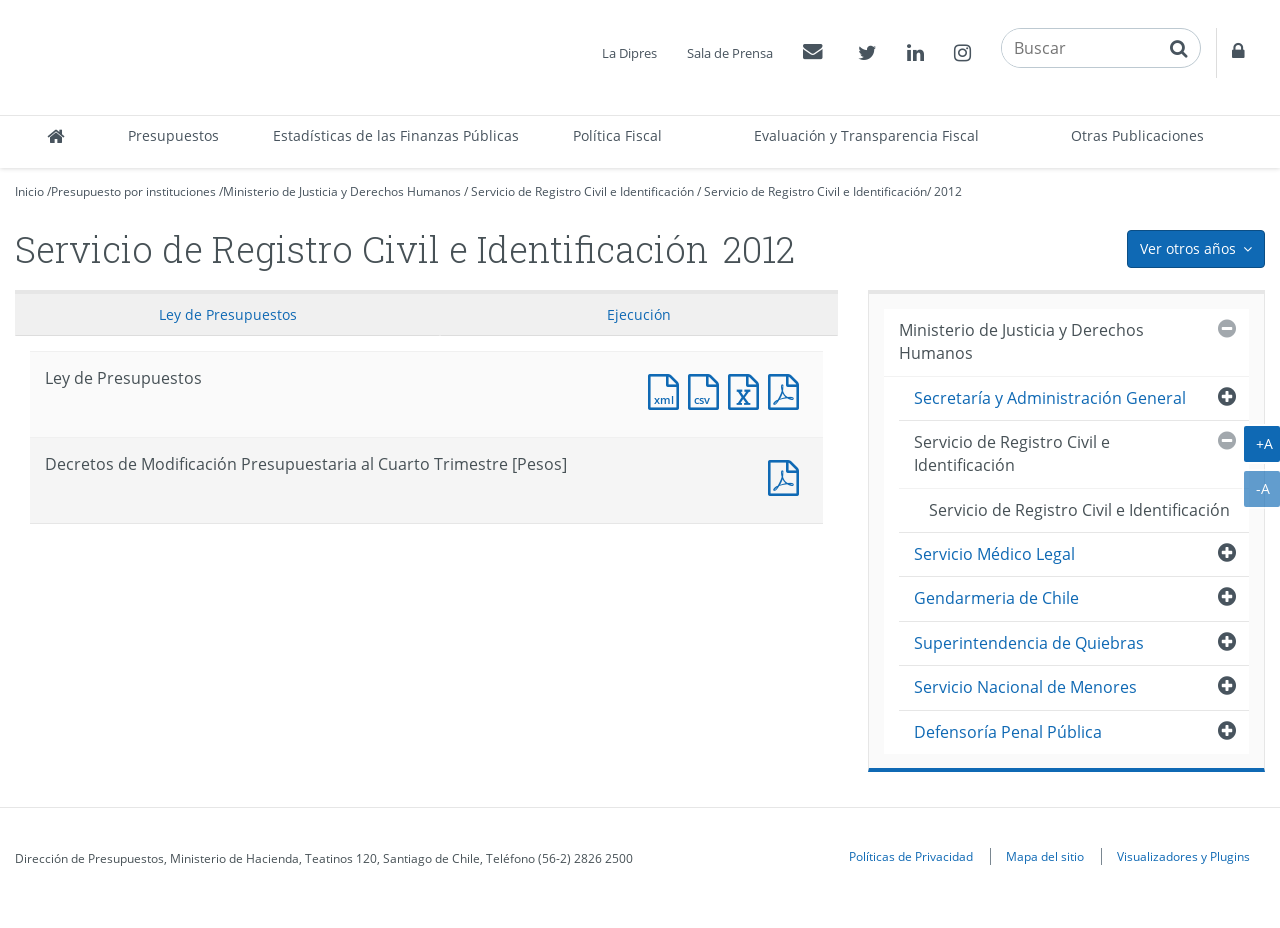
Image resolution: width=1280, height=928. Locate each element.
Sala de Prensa (730, 53)
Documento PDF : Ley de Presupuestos (788, 389)
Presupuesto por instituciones (133, 191)
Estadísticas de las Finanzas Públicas (396, 135)
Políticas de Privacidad (911, 856)
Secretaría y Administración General (1050, 398)
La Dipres (629, 53)
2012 (948, 191)
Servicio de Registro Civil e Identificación (582, 191)
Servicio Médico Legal (994, 554)
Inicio (29, 191)
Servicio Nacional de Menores (1025, 687)
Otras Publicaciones (1137, 135)
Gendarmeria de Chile (996, 598)
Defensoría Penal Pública (1008, 732)
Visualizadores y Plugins (1183, 856)
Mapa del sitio (1045, 856)
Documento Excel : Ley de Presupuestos (748, 389)
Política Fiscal (617, 135)
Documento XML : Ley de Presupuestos (668, 389)
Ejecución (639, 314)
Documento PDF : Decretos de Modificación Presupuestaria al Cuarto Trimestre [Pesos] (788, 475)
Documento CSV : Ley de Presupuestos (708, 389)
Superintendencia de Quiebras (1029, 643)
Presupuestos (173, 135)
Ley (228, 314)
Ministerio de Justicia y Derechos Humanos (342, 191)
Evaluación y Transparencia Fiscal (866, 135)
